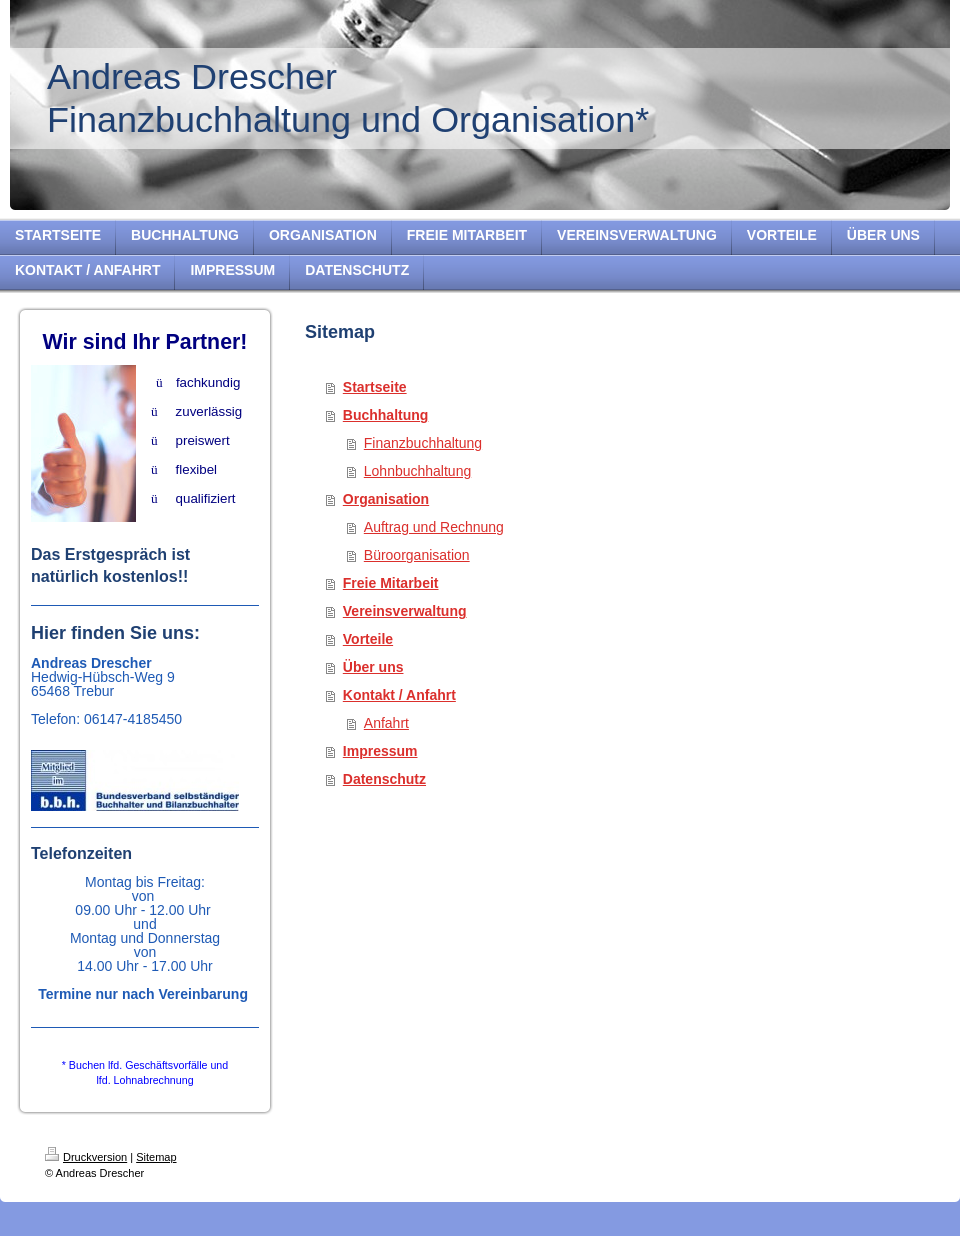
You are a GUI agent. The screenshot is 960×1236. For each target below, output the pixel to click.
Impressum (380, 751)
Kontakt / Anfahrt (399, 695)
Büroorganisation (417, 555)
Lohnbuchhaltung (417, 471)
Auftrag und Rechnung (434, 527)
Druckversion (86, 1157)
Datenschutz (384, 779)
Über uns (373, 667)
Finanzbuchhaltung (423, 443)
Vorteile (368, 639)
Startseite (375, 387)
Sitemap (156, 1157)
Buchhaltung (386, 415)
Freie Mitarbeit (391, 583)
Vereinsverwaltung (405, 611)
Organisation (386, 499)
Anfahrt (386, 723)
